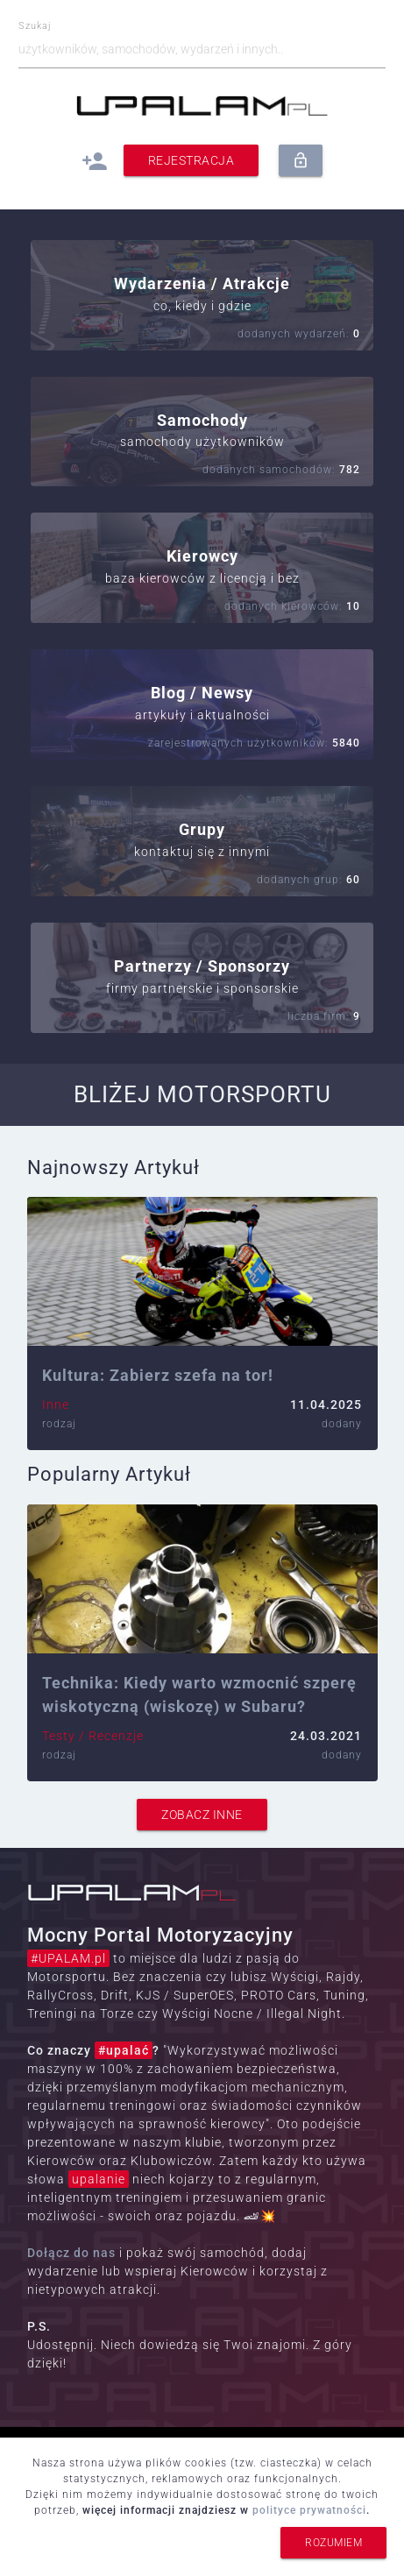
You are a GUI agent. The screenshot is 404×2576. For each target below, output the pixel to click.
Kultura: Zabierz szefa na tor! (157, 1375)
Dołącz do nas (71, 2253)
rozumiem (333, 2543)
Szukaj (35, 26)
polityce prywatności (309, 2510)
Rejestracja (191, 160)
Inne (55, 1405)
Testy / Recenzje (93, 1736)
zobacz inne (202, 1815)
